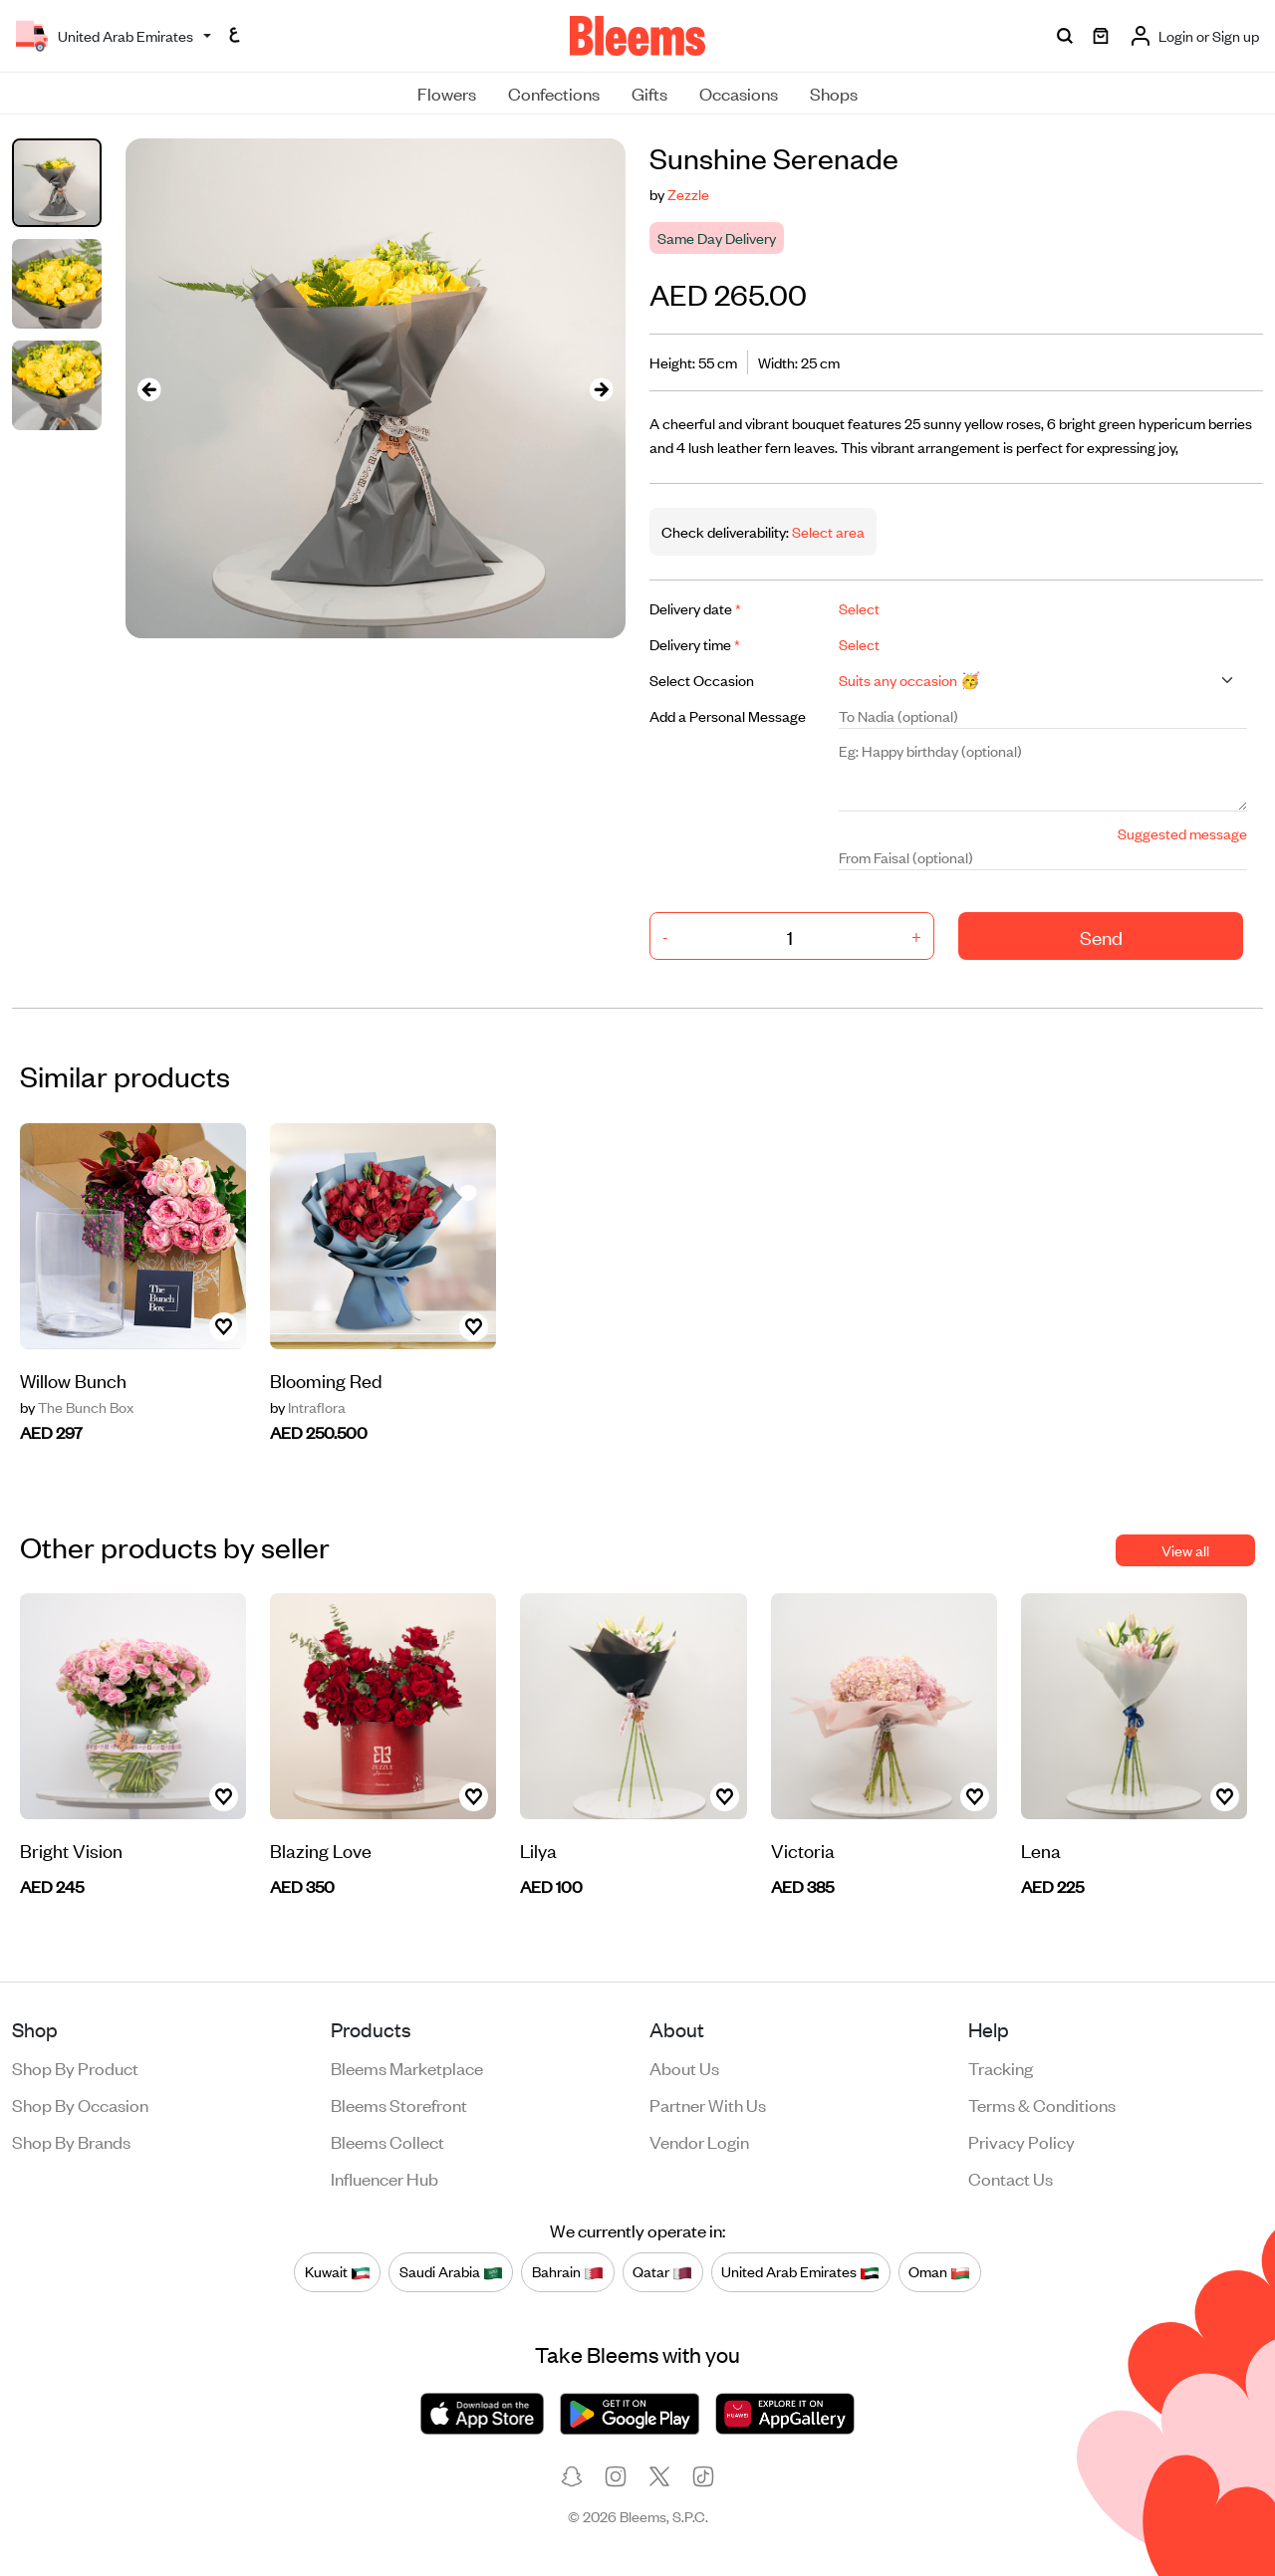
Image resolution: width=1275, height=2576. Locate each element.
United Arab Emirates (800, 2271)
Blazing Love (321, 1849)
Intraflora (308, 1407)
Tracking (1000, 2067)
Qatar (662, 2271)
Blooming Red (326, 1379)
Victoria (803, 1849)
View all (1185, 1549)
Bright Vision (71, 1849)
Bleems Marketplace (407, 2067)
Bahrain (568, 2271)
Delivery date (695, 607)
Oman (939, 2271)
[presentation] (149, 388)
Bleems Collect (387, 2141)
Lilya (538, 1849)
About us (684, 2067)
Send (1101, 936)
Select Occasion (701, 679)
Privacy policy (1021, 2141)
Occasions (738, 93)
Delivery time (694, 643)
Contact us (1010, 2178)
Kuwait (338, 2271)
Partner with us (707, 2104)
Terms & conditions (1042, 2104)
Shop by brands (71, 2141)
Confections (554, 93)
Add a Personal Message (727, 715)
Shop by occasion (80, 2104)
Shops (834, 93)
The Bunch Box (76, 1407)
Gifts (649, 93)
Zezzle (688, 193)
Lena (1041, 1849)
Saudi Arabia (451, 2271)
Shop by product (75, 2067)
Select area (827, 531)
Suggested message (1182, 832)
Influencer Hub (384, 2178)
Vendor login (699, 2141)
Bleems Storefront (399, 2104)
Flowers (446, 93)
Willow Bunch (73, 1379)
